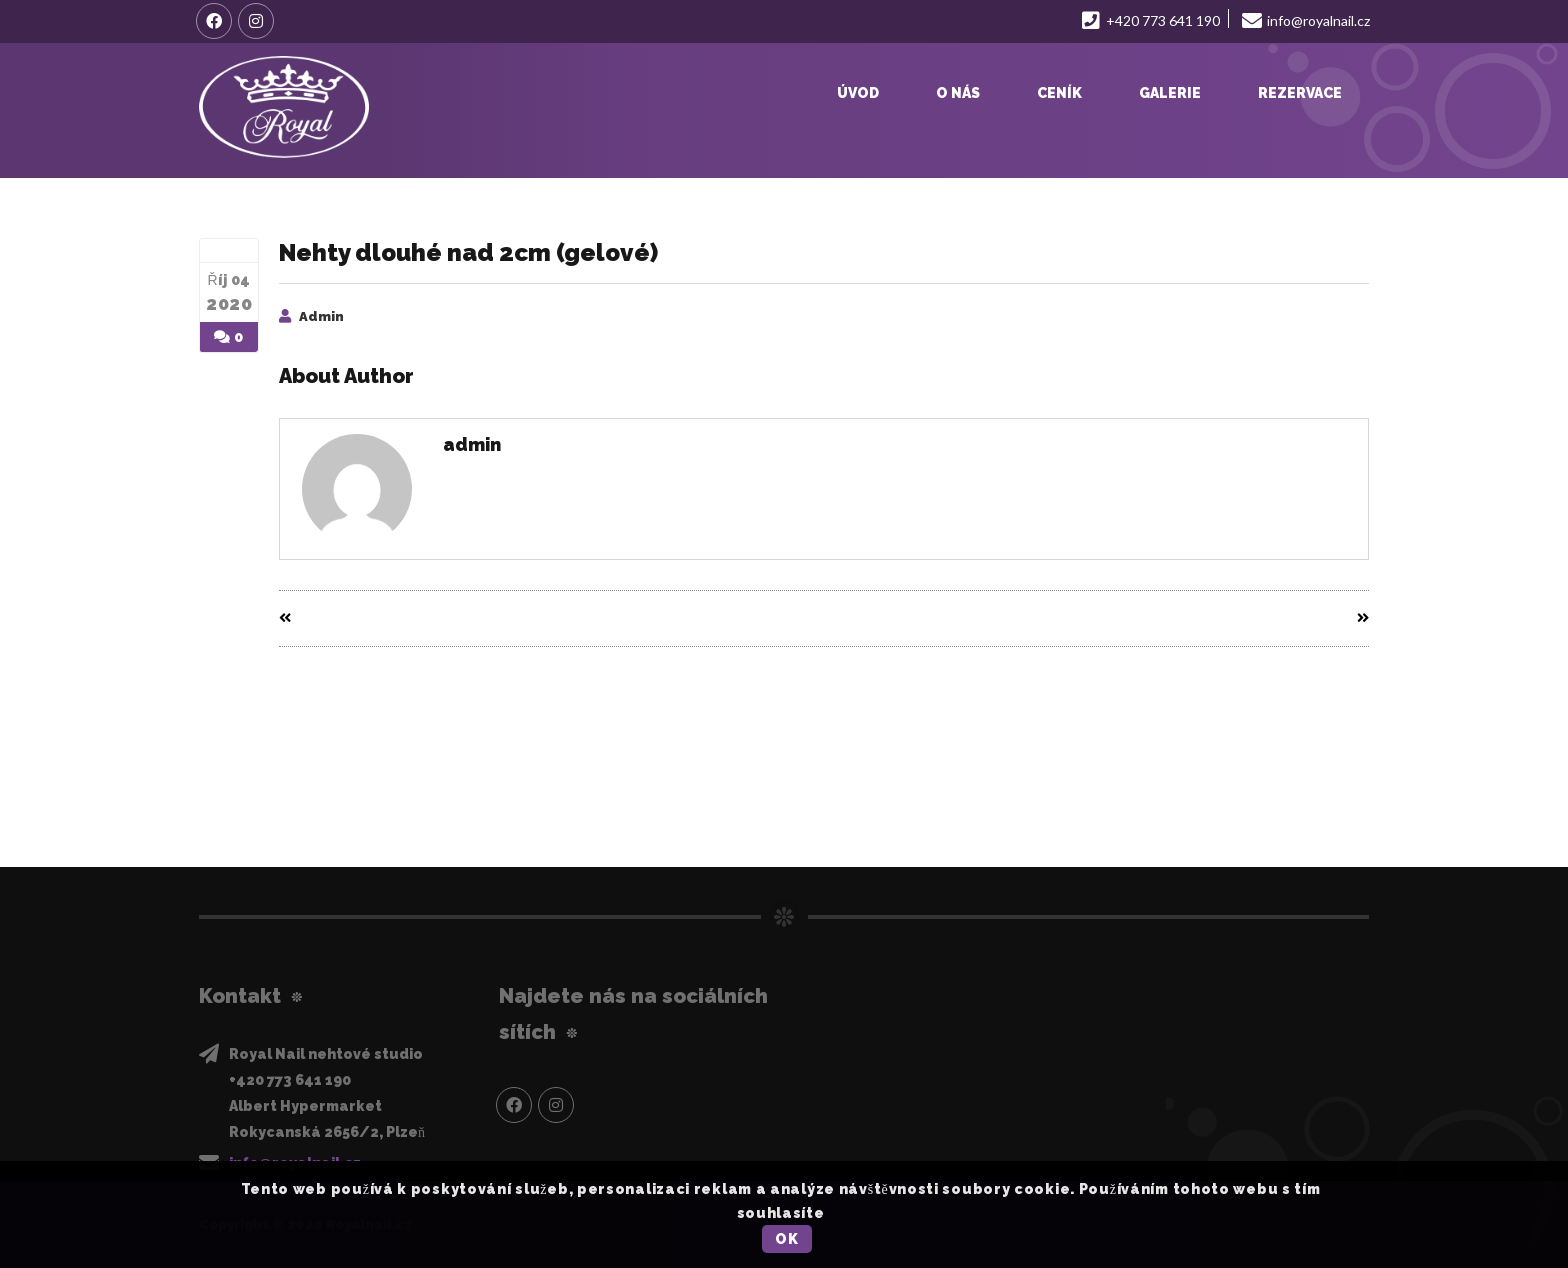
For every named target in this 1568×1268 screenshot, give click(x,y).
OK (786, 1239)
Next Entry (1321, 619)
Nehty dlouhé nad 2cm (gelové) (468, 252)
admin (321, 316)
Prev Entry (326, 619)
